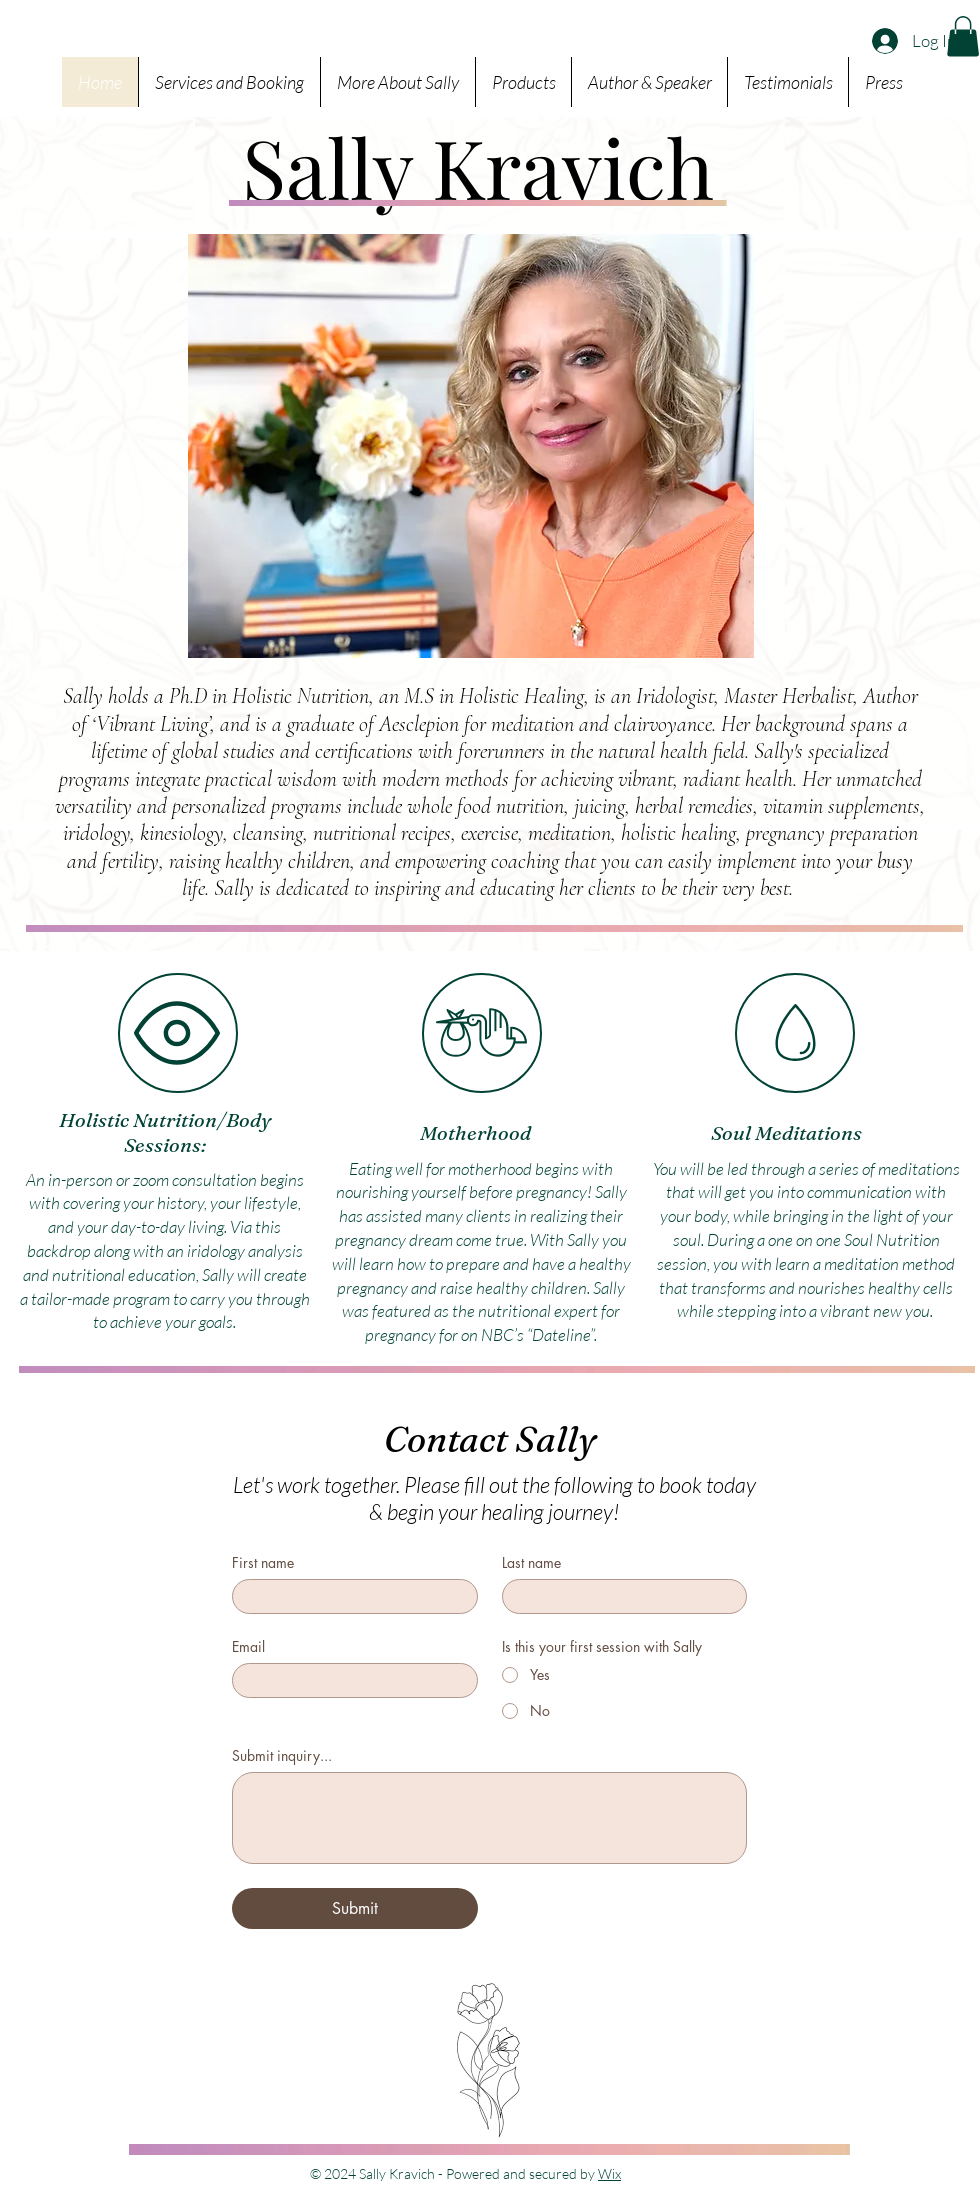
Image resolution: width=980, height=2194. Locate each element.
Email (248, 1646)
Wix (609, 2173)
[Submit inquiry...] (489, 1818)
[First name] (349, 1596)
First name (263, 1562)
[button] (963, 36)
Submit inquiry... (282, 1755)
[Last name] (619, 1596)
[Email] (349, 1680)
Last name (531, 1562)
